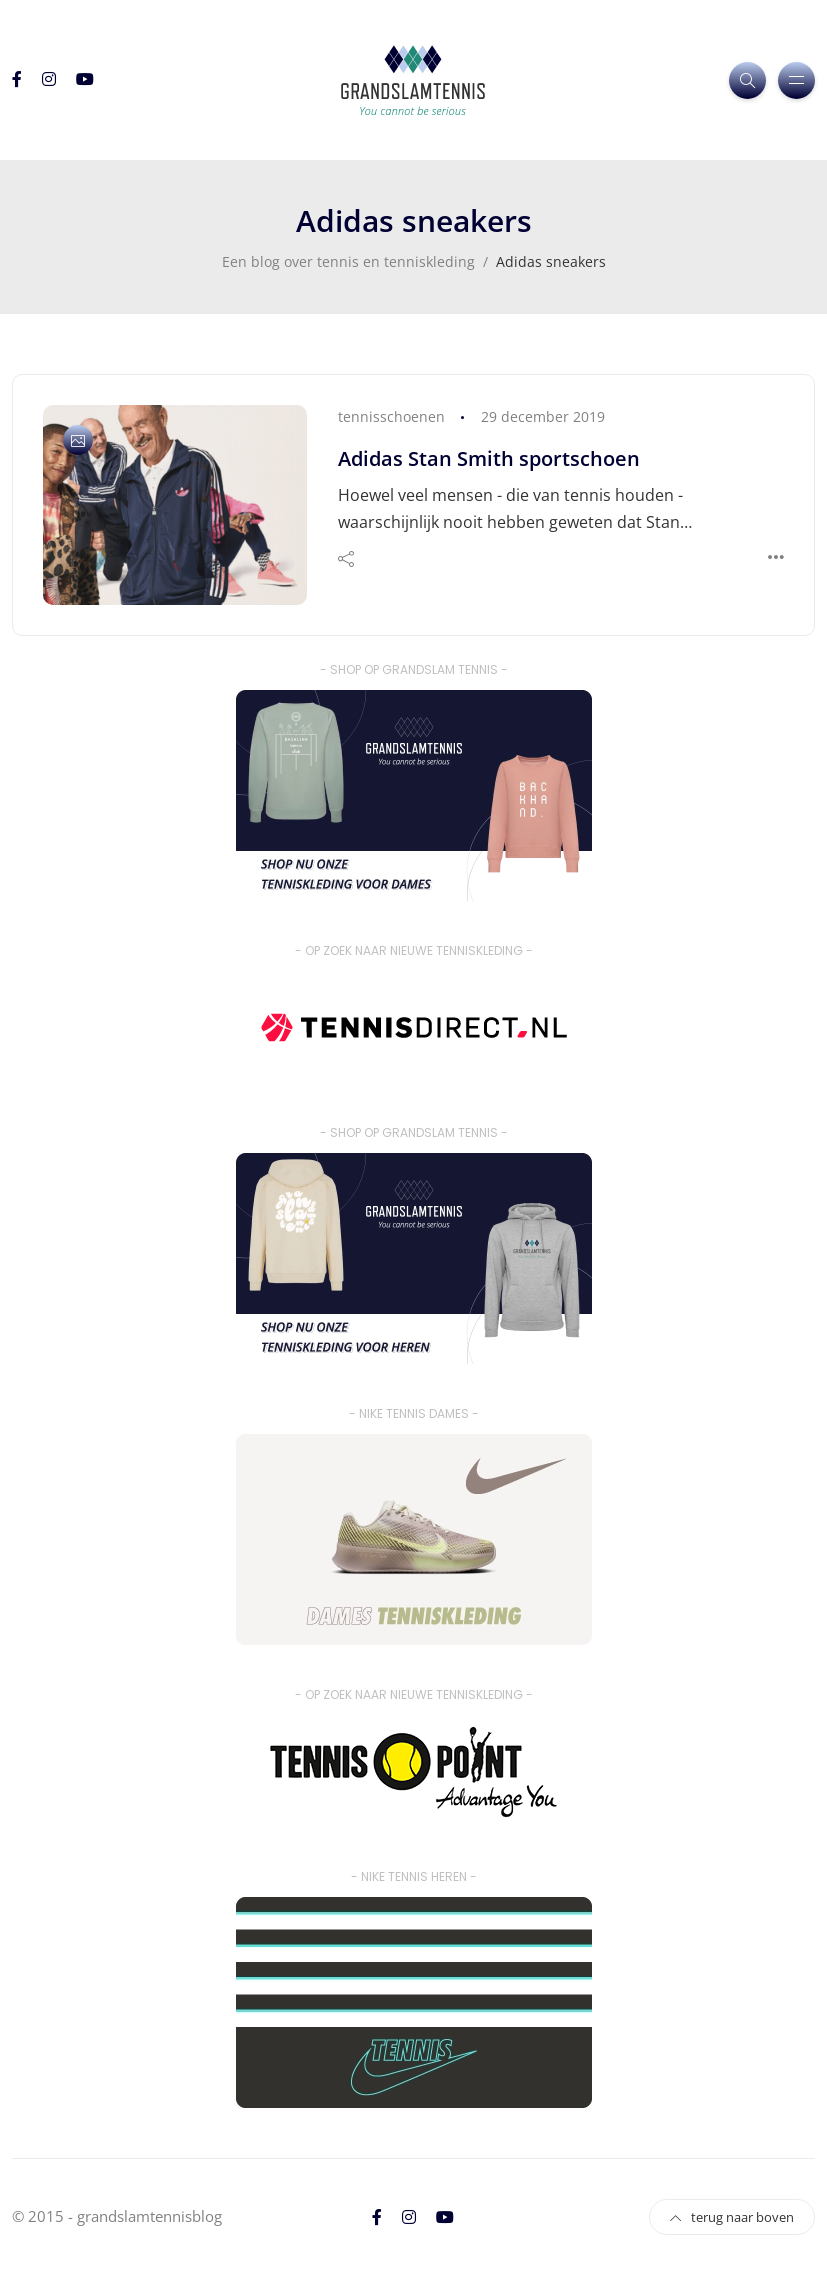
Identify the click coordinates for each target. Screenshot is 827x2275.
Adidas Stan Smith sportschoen (489, 458)
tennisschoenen (391, 416)
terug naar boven (732, 2217)
